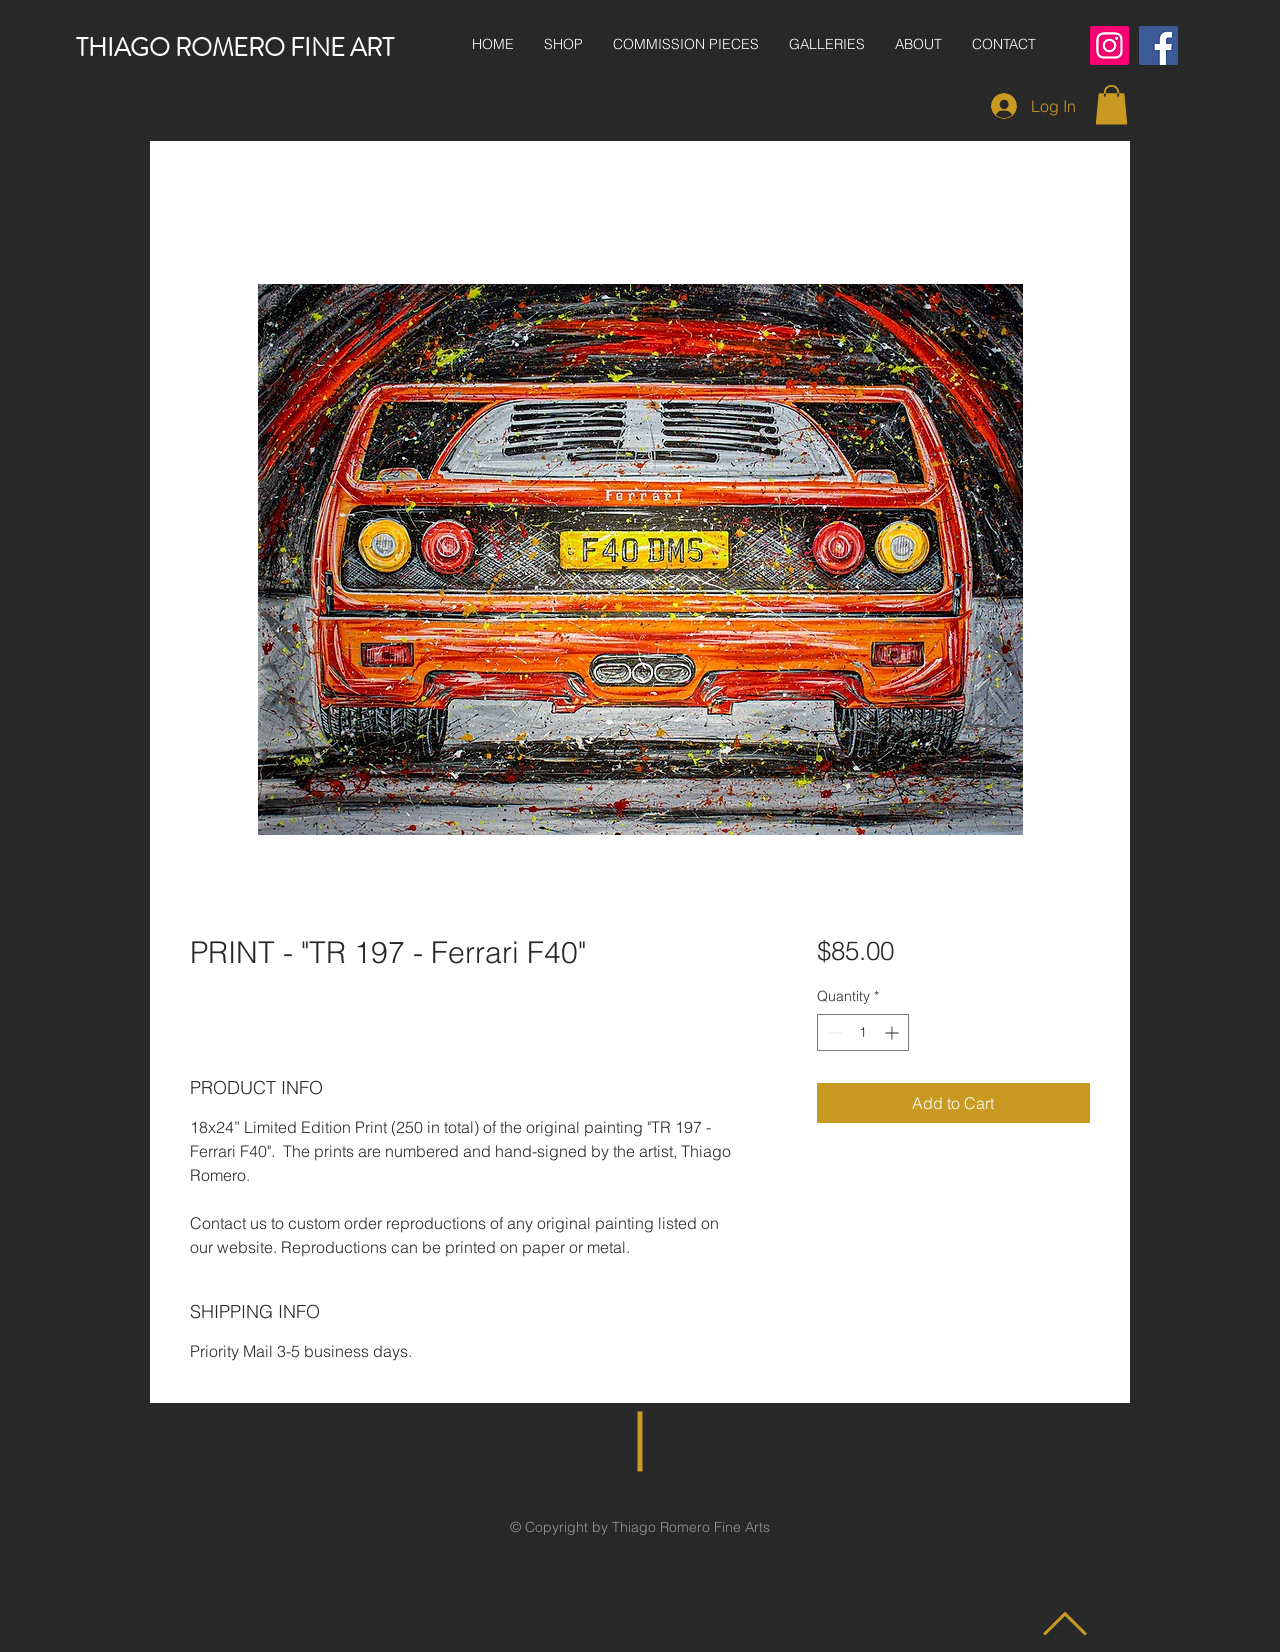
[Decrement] (832, 1032)
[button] (1111, 104)
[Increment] (893, 1032)
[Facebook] (1158, 45)
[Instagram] (1109, 45)
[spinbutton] (863, 1032)
